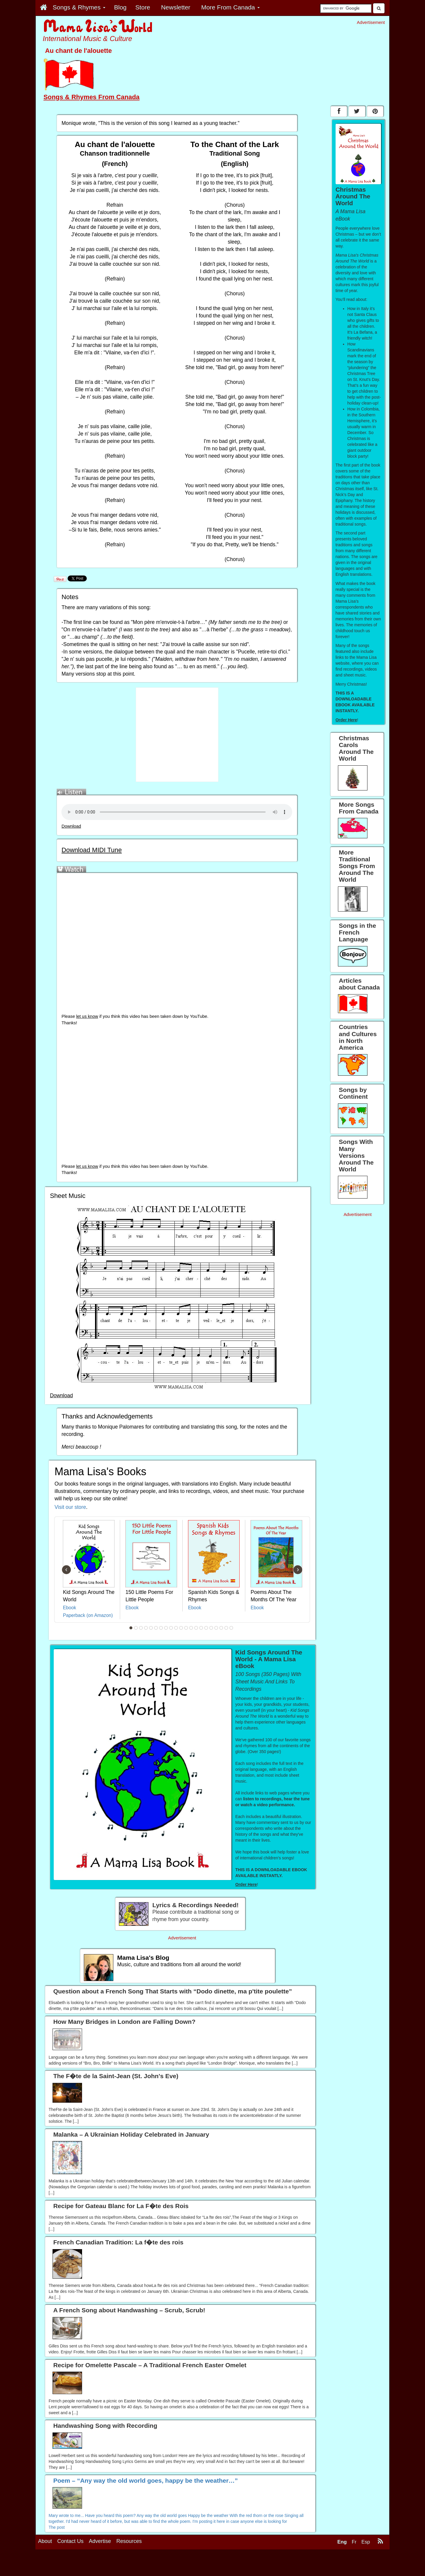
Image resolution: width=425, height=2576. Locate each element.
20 (226, 1627)
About (45, 2541)
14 (196, 1627)
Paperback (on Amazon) (88, 1615)
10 (176, 1627)
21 (231, 1627)
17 (211, 1627)
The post (57, 2527)
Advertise (100, 2541)
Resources (129, 2541)
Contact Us (70, 2541)
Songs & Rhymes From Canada (91, 97)
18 (216, 1627)
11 (181, 1627)
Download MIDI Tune (91, 850)
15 (201, 1627)
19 (221, 1627)
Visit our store (70, 1507)
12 (186, 1627)
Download (71, 826)
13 (191, 1627)
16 (206, 1627)
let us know (87, 1016)
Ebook (69, 1607)
